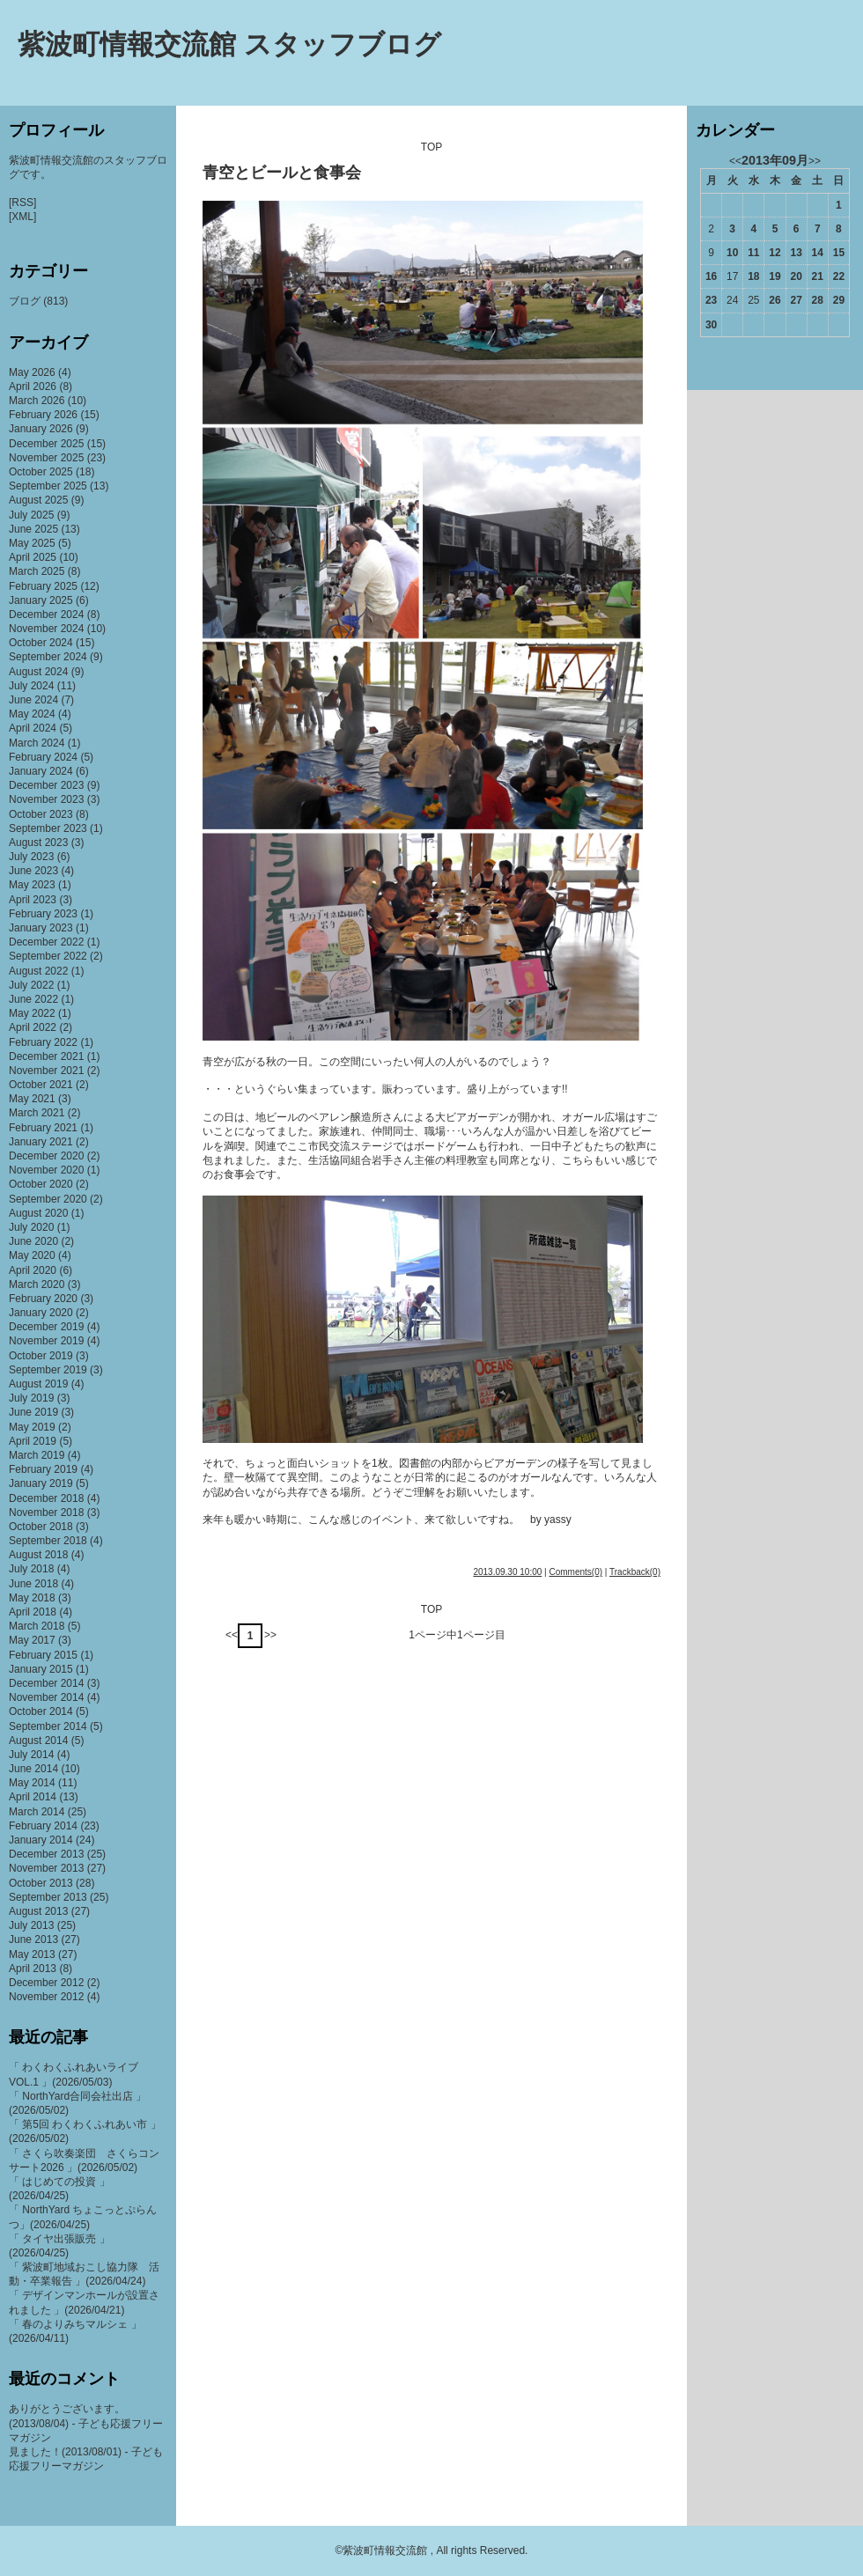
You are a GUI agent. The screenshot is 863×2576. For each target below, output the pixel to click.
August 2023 (38, 842)
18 (753, 276)
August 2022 (38, 971)
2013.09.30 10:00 (507, 1572)
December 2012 (46, 1982)
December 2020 (46, 1156)
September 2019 (48, 1370)
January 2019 (41, 1483)
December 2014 (46, 1683)
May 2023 (32, 885)
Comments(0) (575, 1572)
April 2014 (32, 1797)
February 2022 (43, 1042)
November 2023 (46, 799)
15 (839, 253)
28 (817, 300)
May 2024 (32, 714)
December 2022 (46, 942)
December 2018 (46, 1498)
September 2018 (48, 1541)
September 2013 (48, 1897)
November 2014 (46, 1697)
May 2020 (32, 1255)
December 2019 (46, 1327)
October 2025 (41, 472)
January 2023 (41, 928)
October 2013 (41, 1883)
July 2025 (31, 515)
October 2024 (41, 643)
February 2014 (43, 1826)
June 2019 (33, 1412)
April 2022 (32, 1027)
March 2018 (36, 1626)
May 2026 (32, 372)
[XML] (22, 216)
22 (839, 276)
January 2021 (41, 1142)
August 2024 (38, 672)
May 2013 (32, 1954)
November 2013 (46, 1868)
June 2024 (33, 700)
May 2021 (32, 1099)
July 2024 (31, 686)
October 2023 (41, 814)
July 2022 (31, 985)
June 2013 (33, 1939)
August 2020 (38, 1213)
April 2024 (32, 728)
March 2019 (36, 1455)
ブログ (25, 301)
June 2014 (33, 1769)
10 (732, 253)
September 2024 (48, 657)
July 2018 (31, 1569)
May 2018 (32, 1598)
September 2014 (48, 1726)
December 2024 (46, 614)
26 (774, 300)
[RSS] (22, 202)
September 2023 (48, 828)
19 (774, 276)
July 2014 (31, 1754)
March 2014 (36, 1812)
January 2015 (41, 1669)
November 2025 (46, 458)
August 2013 (38, 1911)
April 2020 (32, 1270)
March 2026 (36, 400)
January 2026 (41, 429)
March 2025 (36, 571)
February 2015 (43, 1655)
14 (817, 253)
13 (795, 253)
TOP (431, 147)
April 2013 (32, 1968)
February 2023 (43, 914)
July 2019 (31, 1398)
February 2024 (43, 757)
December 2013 (46, 1854)
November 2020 (46, 1170)
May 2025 (32, 543)
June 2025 (33, 529)
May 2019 (32, 1427)
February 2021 (43, 1128)
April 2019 (32, 1441)
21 (817, 276)
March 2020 (36, 1284)
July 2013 (31, 1925)
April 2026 (32, 386)
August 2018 (38, 1555)
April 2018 (32, 1612)
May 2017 (32, 1640)
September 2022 (48, 956)
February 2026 (43, 414)
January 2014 (41, 1840)
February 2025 (43, 586)
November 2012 (46, 1997)
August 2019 (38, 1384)
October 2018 (41, 1526)
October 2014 (41, 1711)
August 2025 (38, 500)
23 (711, 300)
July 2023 (31, 856)
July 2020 (31, 1227)
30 (711, 325)
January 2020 (41, 1312)
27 (795, 300)
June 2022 (33, 999)
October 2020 (41, 1184)
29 (839, 300)
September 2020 (48, 1199)
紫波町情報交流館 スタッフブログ (229, 44)
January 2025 (41, 600)
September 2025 (48, 486)
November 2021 (46, 1070)
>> (270, 1635)
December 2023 (46, 785)
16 (711, 276)
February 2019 (43, 1469)
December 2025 (46, 444)
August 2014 (38, 1740)
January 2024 (41, 771)
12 (774, 253)
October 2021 (41, 1084)
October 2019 (41, 1356)
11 (753, 253)
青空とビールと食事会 (282, 172)
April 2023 (32, 900)
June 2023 (33, 871)
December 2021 (46, 1056)
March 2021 (36, 1113)
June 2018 (33, 1584)
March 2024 (36, 743)
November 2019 (46, 1341)
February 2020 (43, 1298)
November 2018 (46, 1512)
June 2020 (33, 1241)
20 (795, 276)
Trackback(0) (634, 1572)
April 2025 (32, 557)
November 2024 (46, 628)
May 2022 (32, 1013)
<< (231, 1635)
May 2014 (32, 1783)
